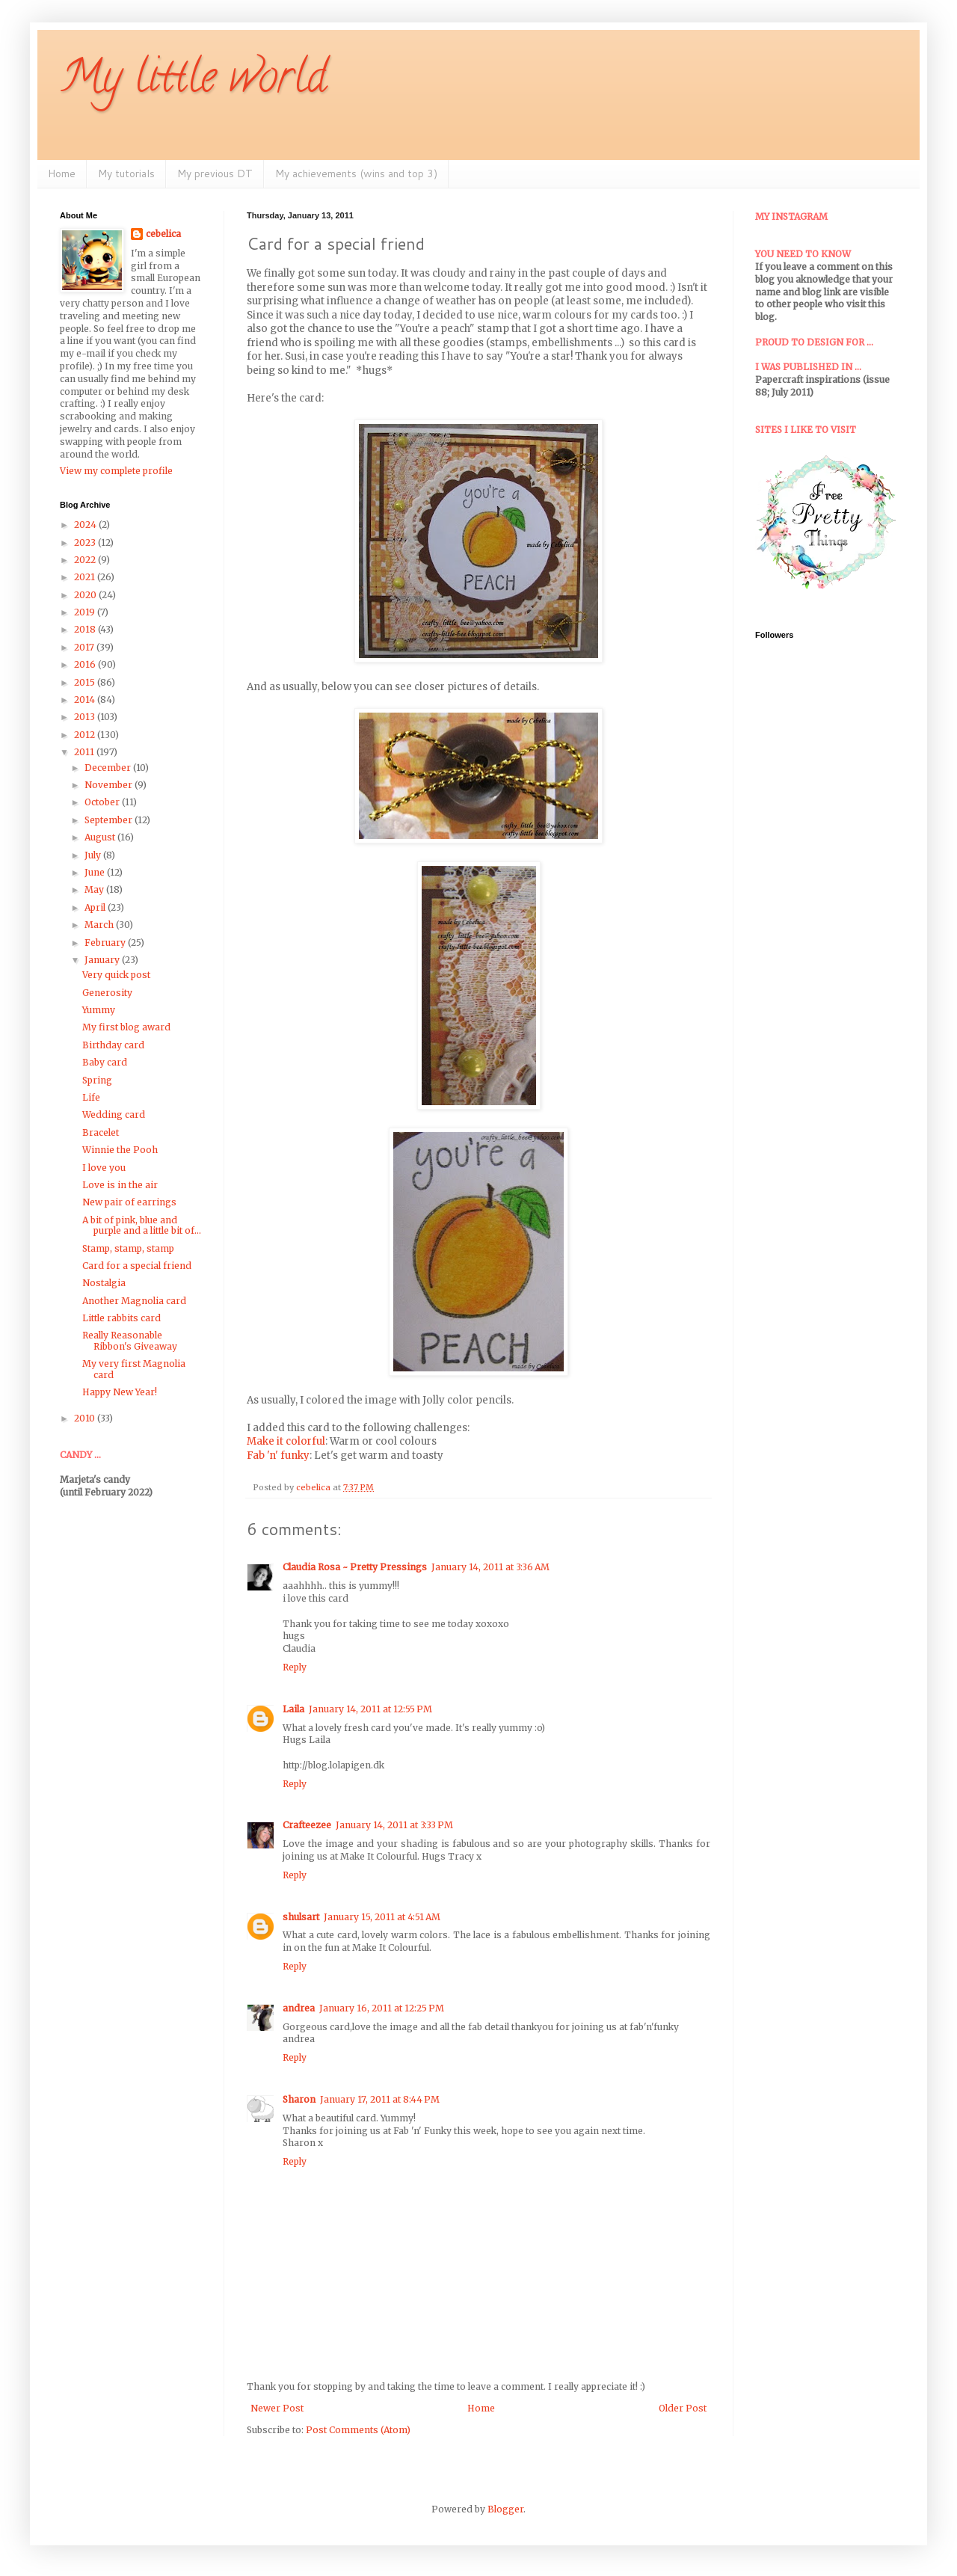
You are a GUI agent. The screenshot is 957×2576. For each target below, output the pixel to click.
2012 (85, 734)
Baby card (104, 1062)
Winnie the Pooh (120, 1149)
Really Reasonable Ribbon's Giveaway (129, 1340)
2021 (85, 576)
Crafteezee (307, 1824)
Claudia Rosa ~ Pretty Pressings (355, 1567)
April (96, 907)
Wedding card (113, 1114)
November (109, 784)
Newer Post (277, 2408)
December (108, 767)
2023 (86, 542)
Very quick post (116, 974)
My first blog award (126, 1027)
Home (62, 173)
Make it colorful (286, 1441)
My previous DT (215, 173)
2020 (86, 594)
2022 (86, 559)
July (93, 855)
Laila (293, 1709)
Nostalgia (104, 1282)
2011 (85, 751)
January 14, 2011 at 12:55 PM (370, 1709)
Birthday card (113, 1045)
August (100, 837)
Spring (97, 1080)
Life (91, 1097)
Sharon (299, 2099)
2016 (86, 664)
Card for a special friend (136, 1265)
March (100, 924)
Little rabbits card (121, 1318)
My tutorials (126, 173)
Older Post (683, 2408)
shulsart (301, 1916)
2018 (86, 629)
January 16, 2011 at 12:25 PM (381, 2008)
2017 (85, 647)
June (95, 872)
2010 (85, 1418)
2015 (85, 682)
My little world (193, 81)
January (103, 959)
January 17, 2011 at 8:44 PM (380, 2099)
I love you (104, 1167)
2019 (85, 612)
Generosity (107, 992)
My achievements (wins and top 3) (356, 173)
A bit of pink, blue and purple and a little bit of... (141, 1225)
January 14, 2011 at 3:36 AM (490, 1567)
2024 (86, 524)
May (95, 889)
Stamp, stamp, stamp (128, 1248)
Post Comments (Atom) (358, 2429)
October (103, 802)
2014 (85, 699)
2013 (85, 716)
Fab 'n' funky (278, 1455)
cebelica (163, 233)
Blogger (505, 2509)
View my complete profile (116, 470)
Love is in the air (120, 1184)
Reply (295, 1667)
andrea (299, 2008)
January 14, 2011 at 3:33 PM (394, 1824)
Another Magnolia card (134, 1300)
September (109, 820)
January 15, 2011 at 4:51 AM (382, 1916)
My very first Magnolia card (133, 1369)
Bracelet (100, 1132)
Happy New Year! (119, 1392)
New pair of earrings (129, 1202)
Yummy (98, 1009)
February (106, 942)
